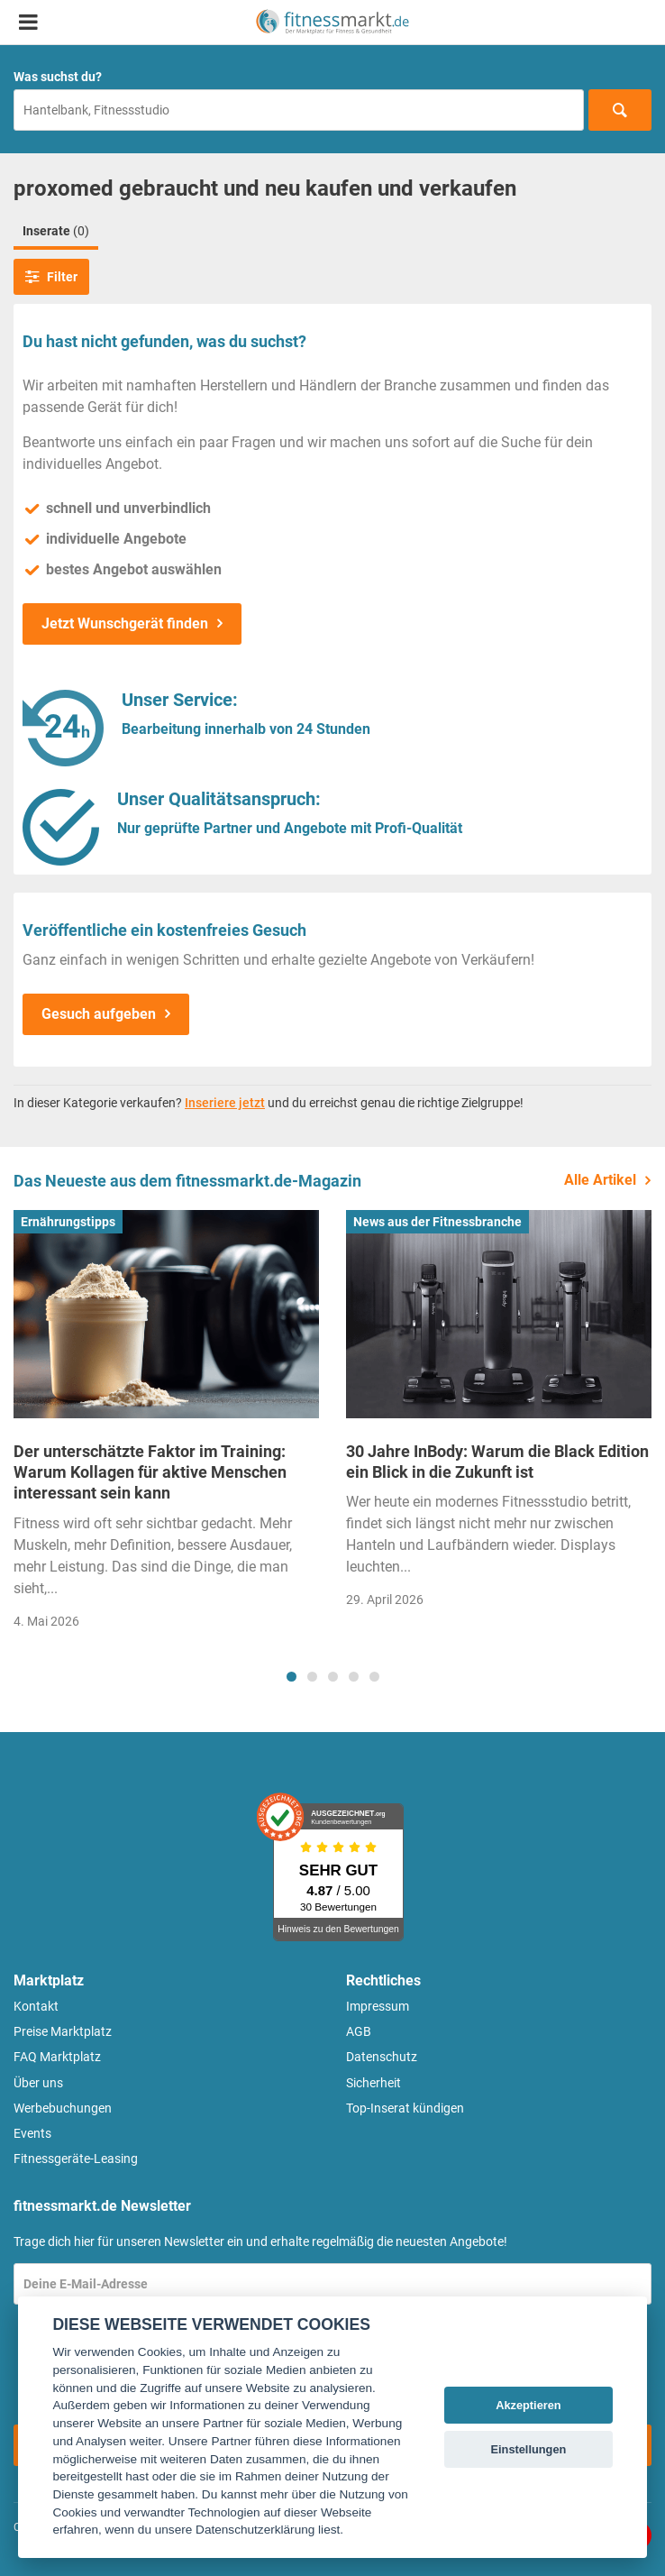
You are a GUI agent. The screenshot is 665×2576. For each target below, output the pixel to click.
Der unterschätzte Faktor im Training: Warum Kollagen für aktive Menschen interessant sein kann (150, 1472)
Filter (51, 277)
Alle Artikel (600, 1179)
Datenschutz (381, 2056)
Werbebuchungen (63, 2108)
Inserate (56, 231)
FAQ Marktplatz (57, 2056)
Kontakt (36, 2006)
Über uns (38, 2083)
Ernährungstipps (68, 1222)
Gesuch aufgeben (98, 1013)
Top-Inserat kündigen (405, 2108)
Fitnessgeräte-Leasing (76, 2158)
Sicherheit (373, 2083)
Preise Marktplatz (63, 2031)
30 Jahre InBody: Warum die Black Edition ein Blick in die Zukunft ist (497, 1461)
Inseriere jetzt (225, 1102)
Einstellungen (528, 2449)
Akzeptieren (528, 2405)
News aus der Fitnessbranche (437, 1222)
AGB (358, 2031)
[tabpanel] (166, 1425)
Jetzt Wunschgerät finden (124, 623)
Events (32, 2133)
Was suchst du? (58, 76)
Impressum (377, 2006)
